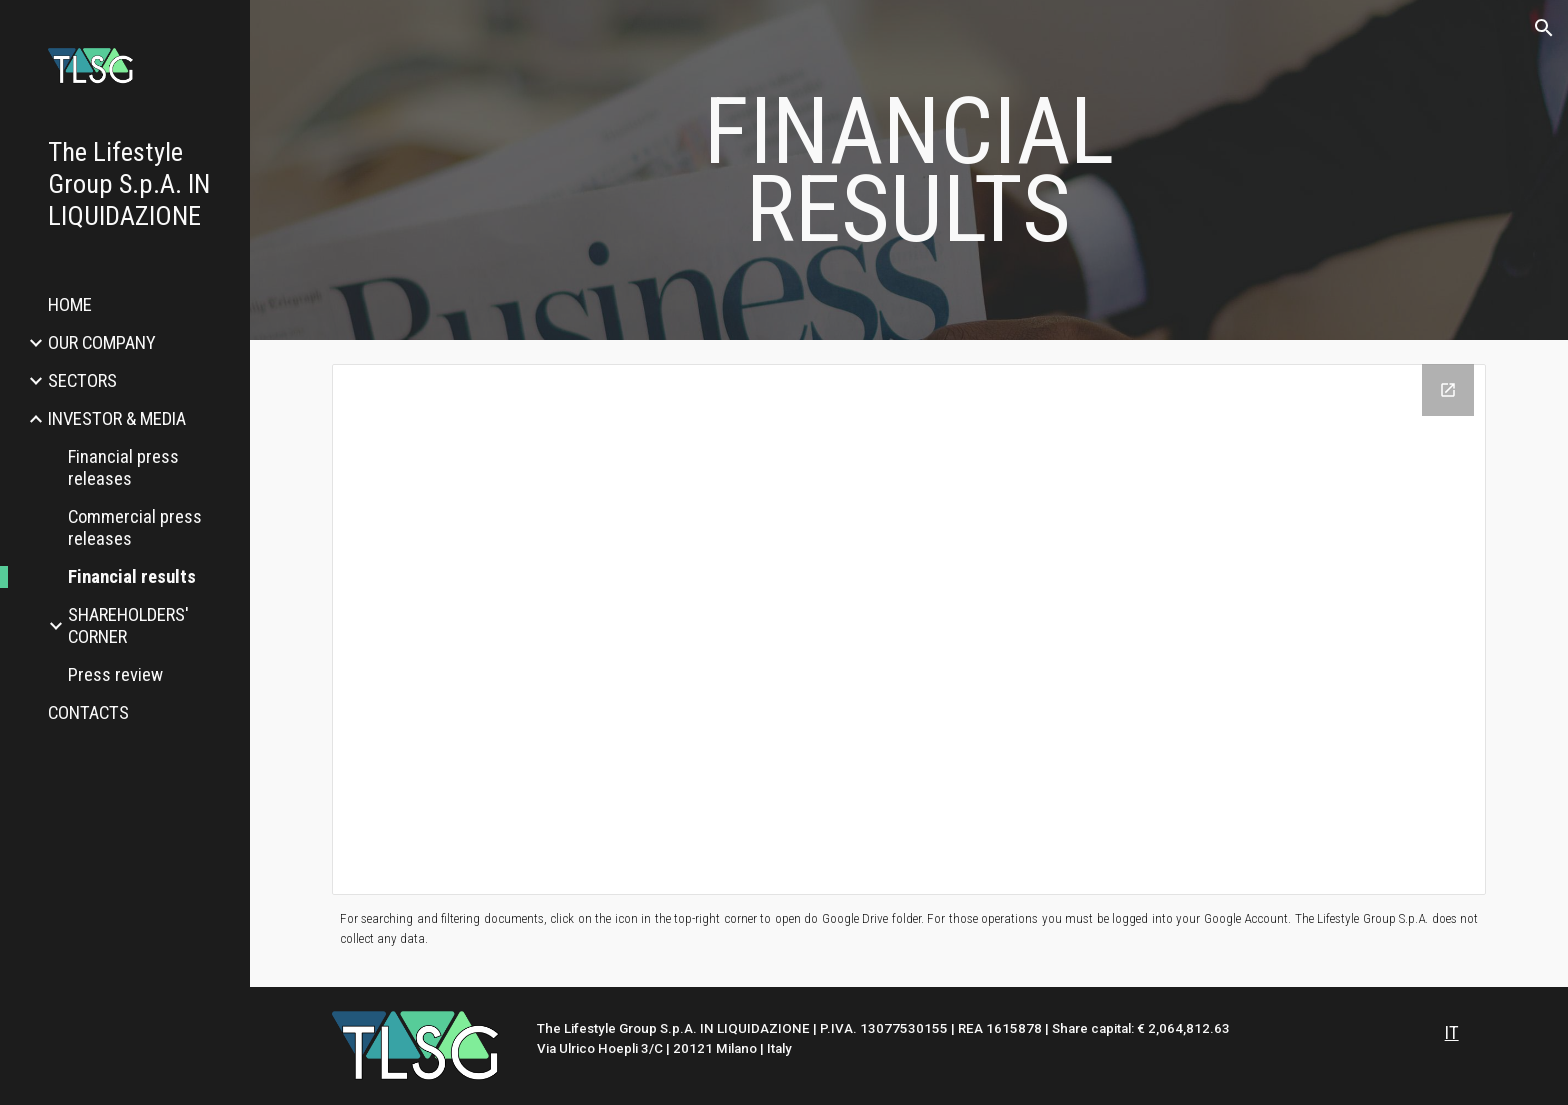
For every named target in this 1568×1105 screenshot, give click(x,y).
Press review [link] (115, 675)
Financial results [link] (132, 577)
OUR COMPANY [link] (102, 343)
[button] (1544, 28)
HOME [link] (70, 305)
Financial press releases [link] (123, 468)
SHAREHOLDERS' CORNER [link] (128, 626)
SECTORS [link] (82, 381)
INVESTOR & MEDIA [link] (117, 419)
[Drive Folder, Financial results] (909, 629)
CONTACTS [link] (88, 713)
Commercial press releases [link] (135, 528)
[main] (909, 170)
